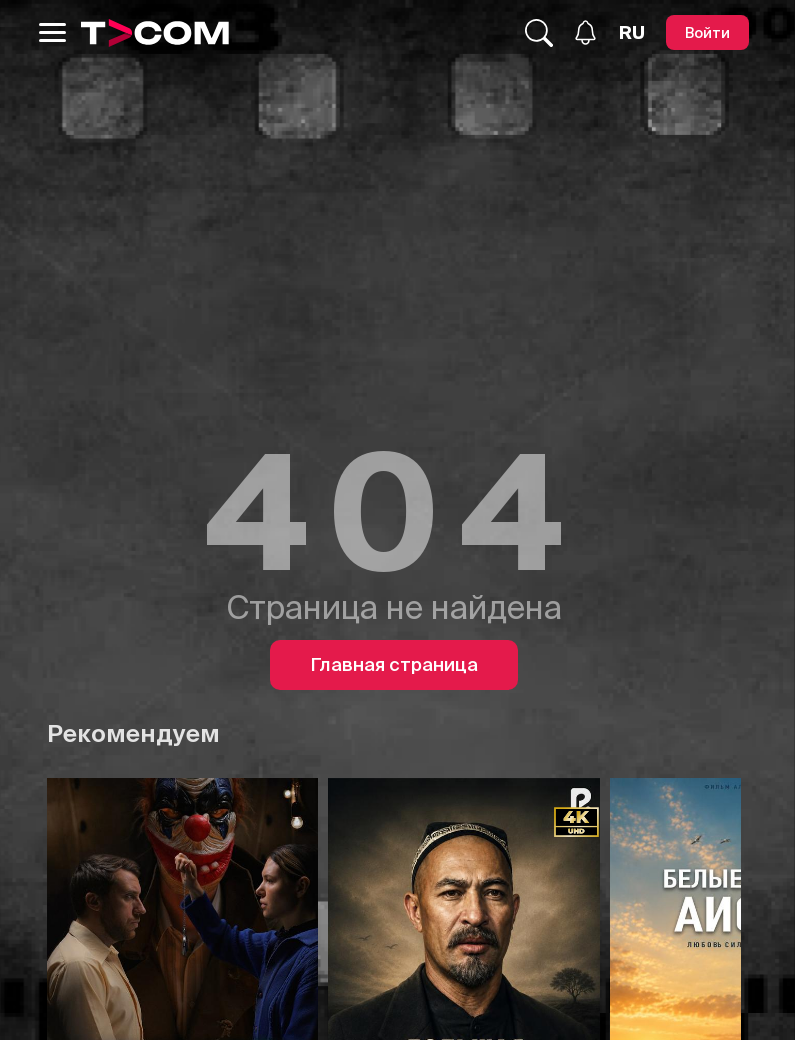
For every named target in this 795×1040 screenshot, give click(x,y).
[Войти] (707, 32)
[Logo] (155, 33)
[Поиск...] (539, 33)
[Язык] (632, 33)
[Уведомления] (585, 32)
